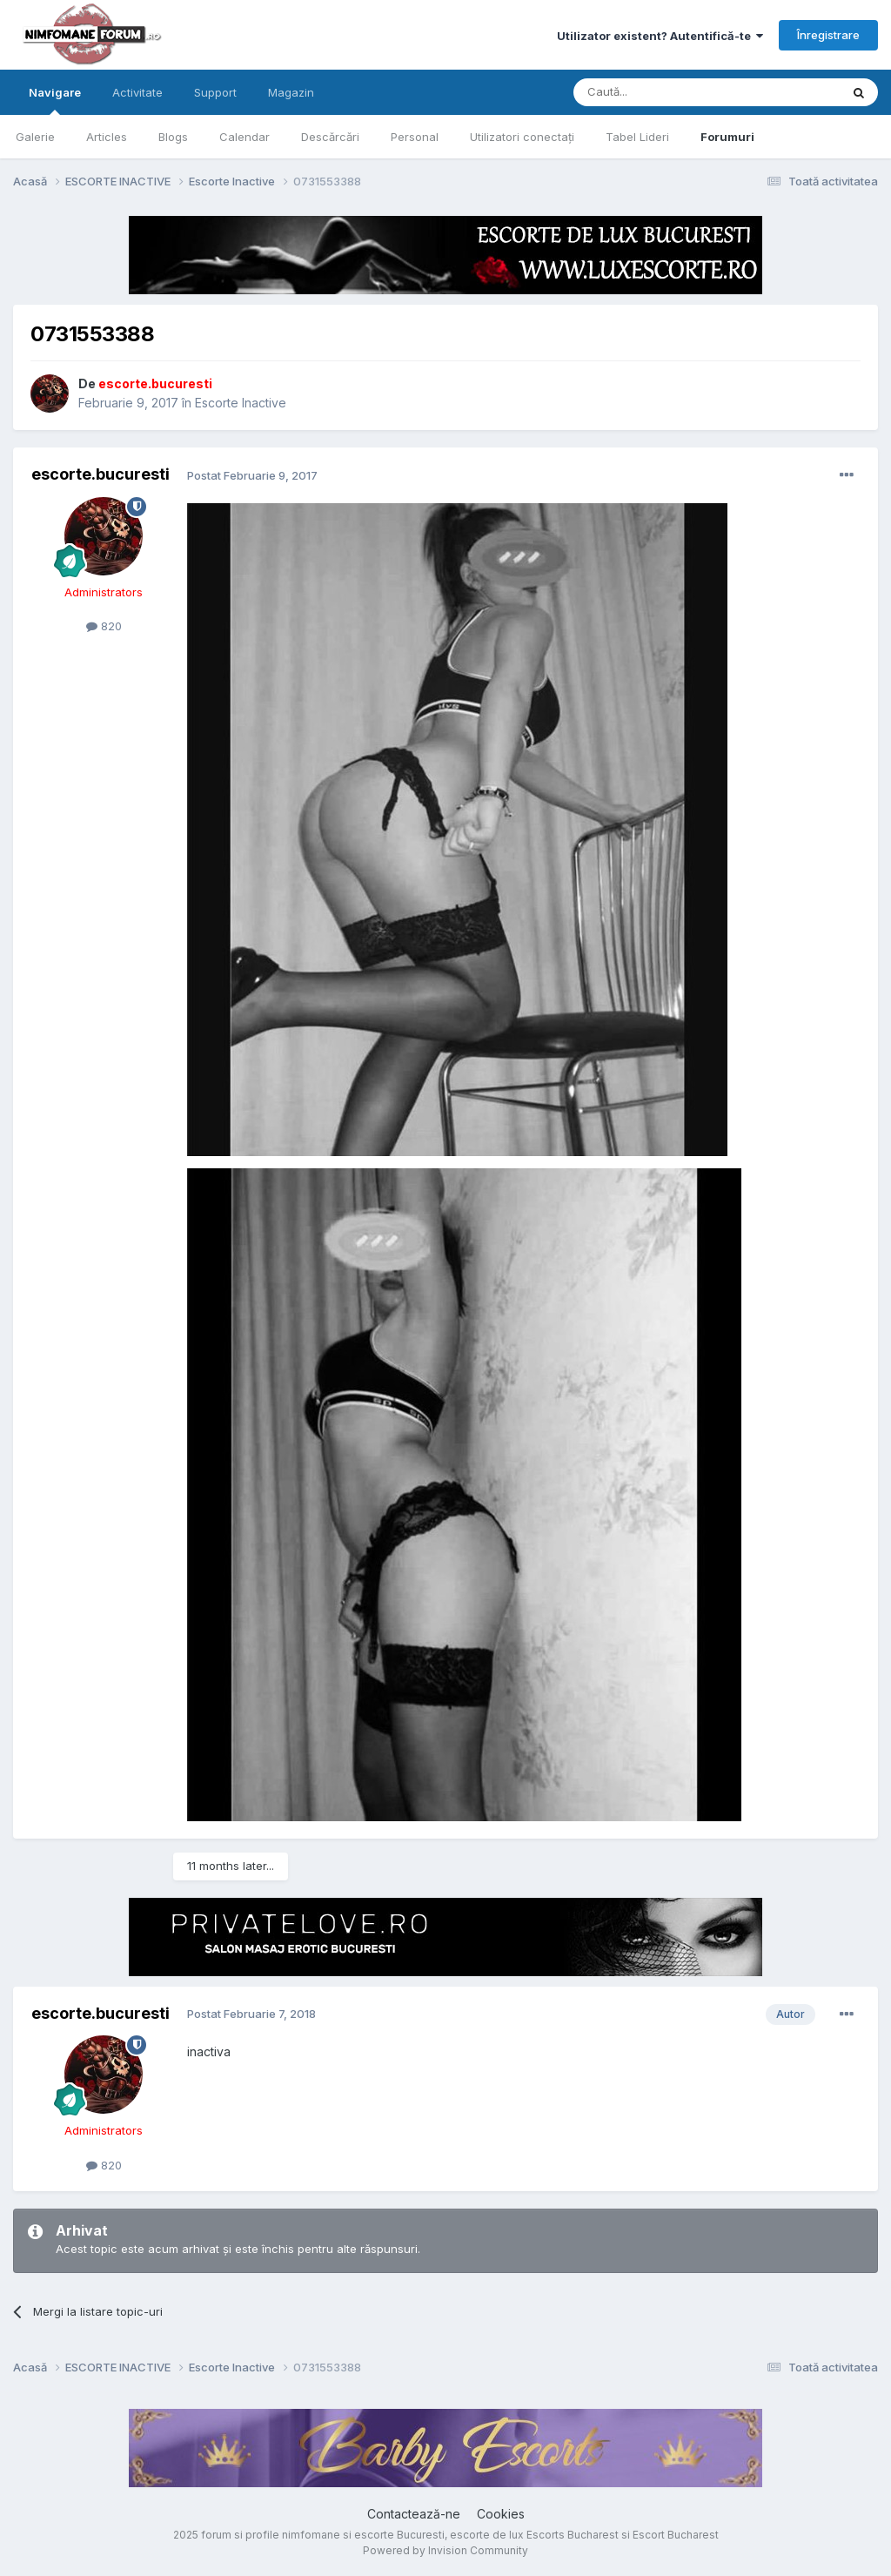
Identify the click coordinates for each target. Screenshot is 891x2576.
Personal (415, 137)
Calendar (244, 137)
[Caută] (662, 92)
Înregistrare (828, 35)
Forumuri (727, 137)
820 (104, 626)
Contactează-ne (413, 2513)
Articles (106, 137)
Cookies (501, 2513)
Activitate (137, 92)
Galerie (35, 137)
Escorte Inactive (240, 402)
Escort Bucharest (676, 2534)
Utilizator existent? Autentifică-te (660, 36)
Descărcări (330, 137)
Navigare (55, 100)
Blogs (173, 137)
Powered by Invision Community (445, 2550)
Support (215, 92)
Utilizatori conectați (522, 137)
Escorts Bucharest (572, 2534)
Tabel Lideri (637, 137)
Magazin (291, 92)
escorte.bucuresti (100, 474)
